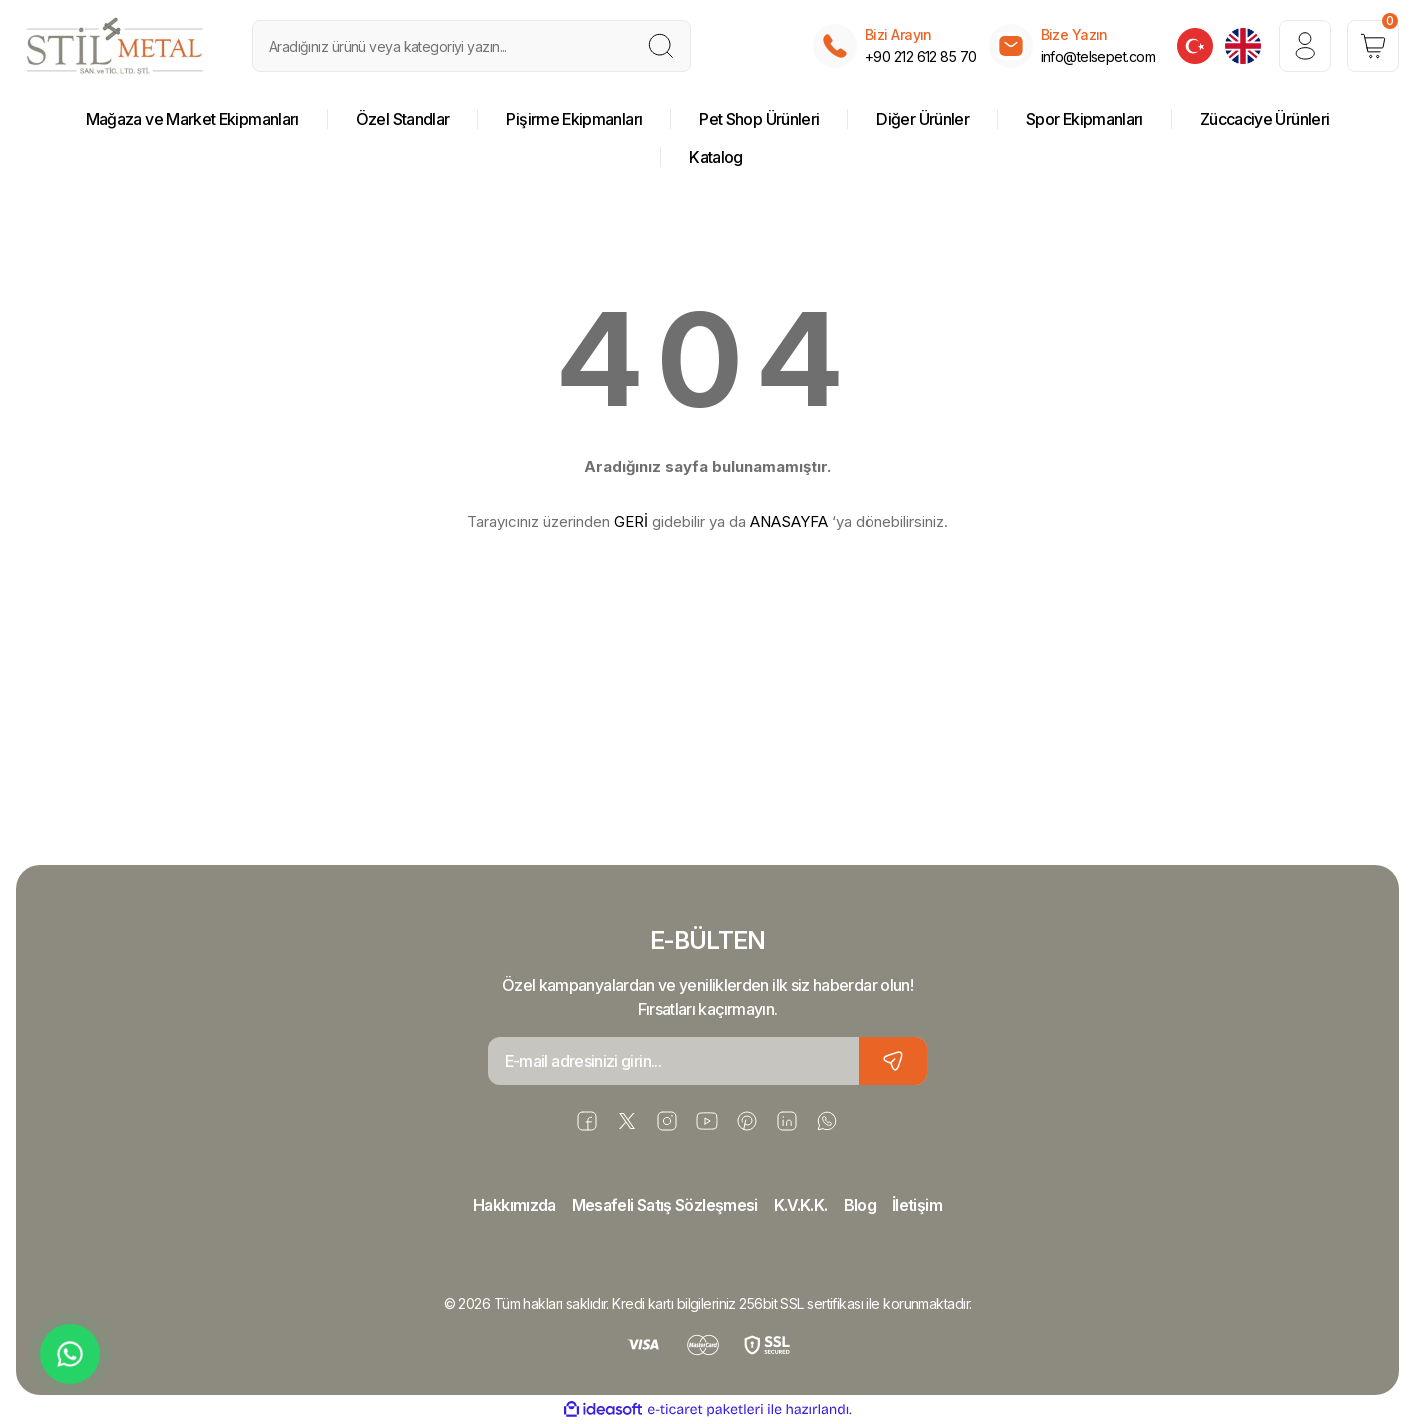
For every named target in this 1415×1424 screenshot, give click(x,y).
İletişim (917, 1205)
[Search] (472, 46)
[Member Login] (1305, 46)
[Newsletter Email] (708, 1061)
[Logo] (115, 46)
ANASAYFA (789, 521)
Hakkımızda (514, 1205)
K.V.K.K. (801, 1205)
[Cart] (1373, 46)
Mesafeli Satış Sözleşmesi (665, 1205)
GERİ (631, 521)
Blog (860, 1205)
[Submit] (893, 1061)
